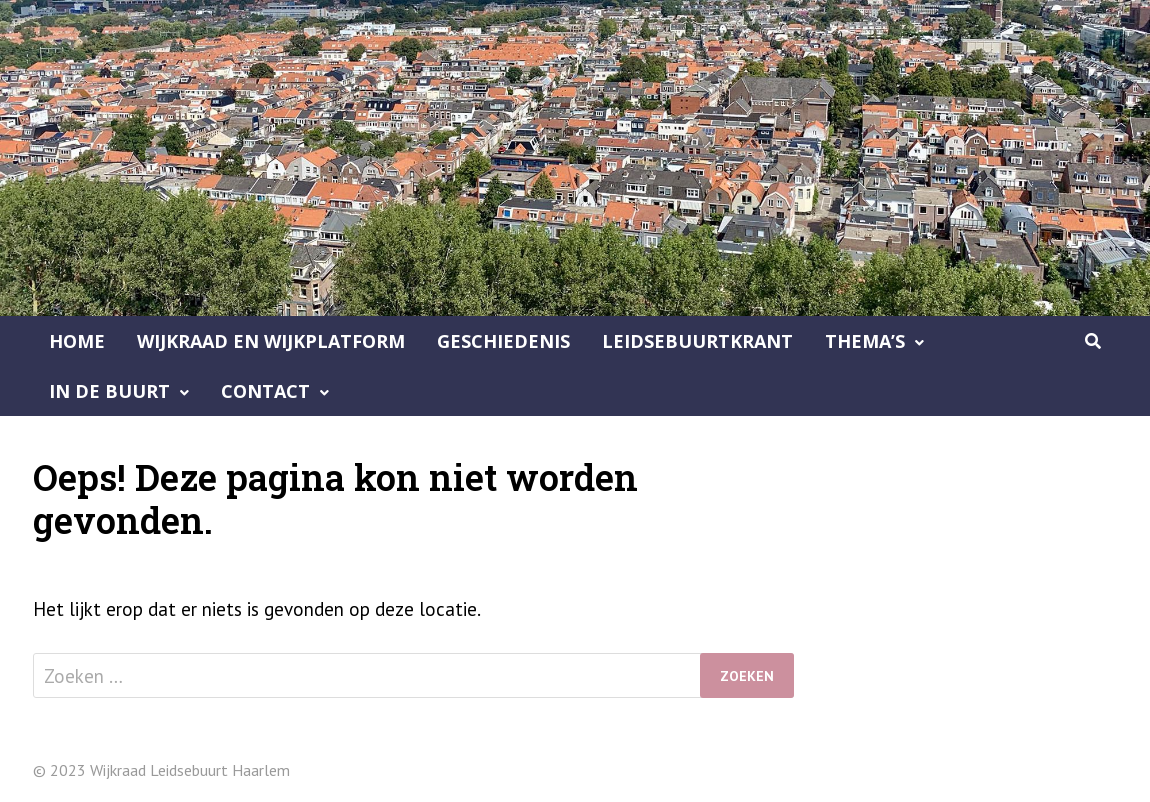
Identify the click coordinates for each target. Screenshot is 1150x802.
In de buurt (109, 391)
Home (77, 341)
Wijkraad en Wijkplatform (271, 341)
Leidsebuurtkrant (697, 341)
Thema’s (865, 341)
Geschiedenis (503, 341)
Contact (265, 391)
